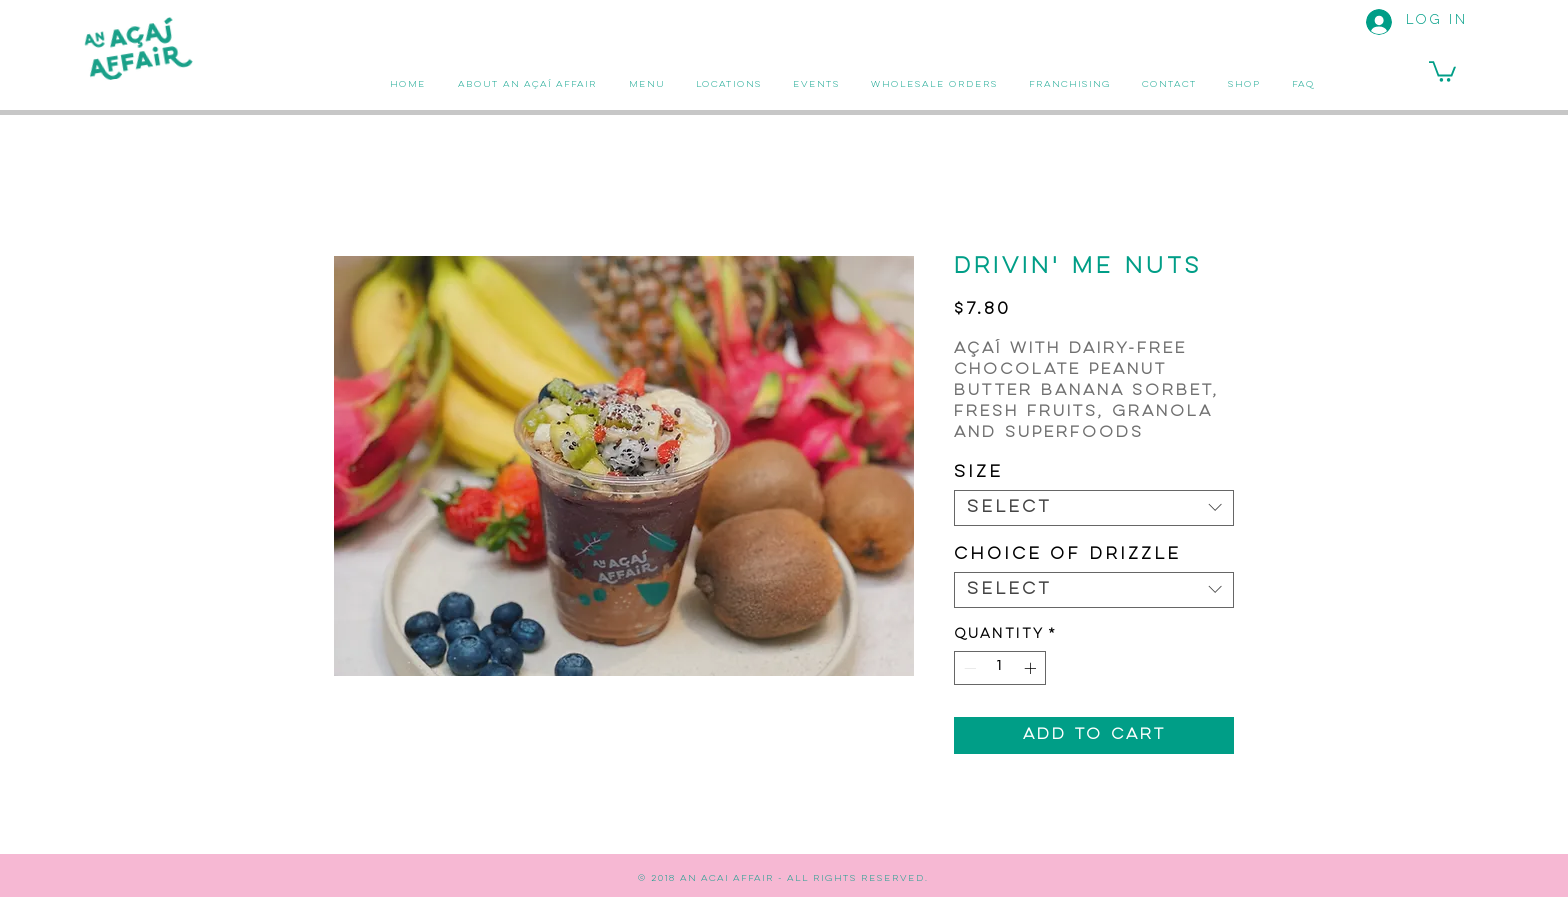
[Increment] (1032, 668)
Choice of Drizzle (1067, 555)
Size (978, 473)
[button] (1442, 70)
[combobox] (1094, 508)
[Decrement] (968, 668)
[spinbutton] (1000, 668)
